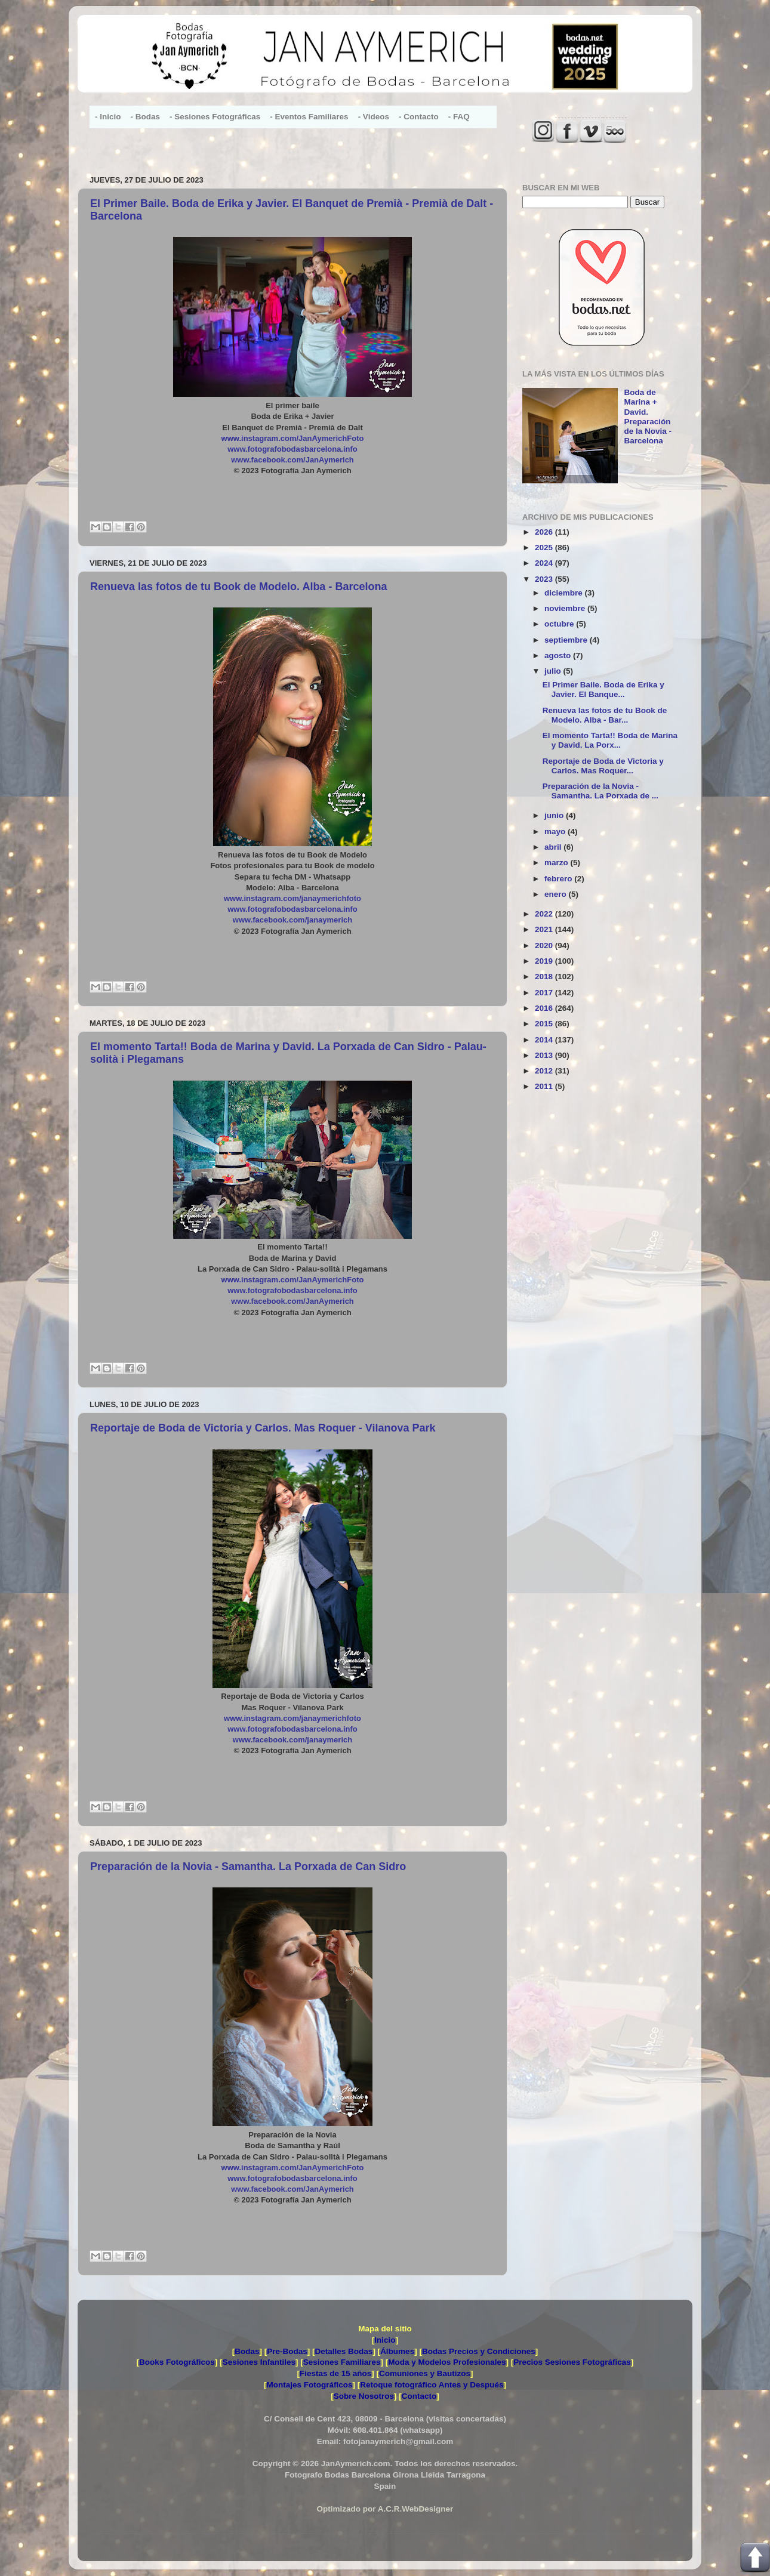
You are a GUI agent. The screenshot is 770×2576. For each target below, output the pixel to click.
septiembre (567, 639)
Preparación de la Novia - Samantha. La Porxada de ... (600, 791)
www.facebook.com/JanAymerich (292, 459)
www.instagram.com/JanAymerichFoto (292, 438)
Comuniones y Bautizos (424, 2373)
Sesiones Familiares (342, 2362)
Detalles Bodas (344, 2351)
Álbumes (397, 2351)
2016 (545, 1008)
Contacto (419, 2396)
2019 (545, 961)
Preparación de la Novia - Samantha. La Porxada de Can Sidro (248, 1866)
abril (553, 847)
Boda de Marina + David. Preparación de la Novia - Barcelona (648, 416)
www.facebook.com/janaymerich (292, 919)
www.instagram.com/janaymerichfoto (292, 898)
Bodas (247, 2351)
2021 (545, 929)
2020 (545, 945)
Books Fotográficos (177, 2362)
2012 (545, 1070)
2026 (545, 531)
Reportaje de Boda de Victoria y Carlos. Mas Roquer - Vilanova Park (263, 1428)
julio (553, 671)
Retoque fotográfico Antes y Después (431, 2384)
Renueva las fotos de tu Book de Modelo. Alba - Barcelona (238, 587)
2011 (545, 1086)
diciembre (564, 592)
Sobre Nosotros (364, 2396)
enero (556, 894)
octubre (560, 623)
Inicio (384, 2340)
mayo (556, 831)
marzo (557, 862)
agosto (558, 655)
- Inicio (108, 116)
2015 (545, 1023)
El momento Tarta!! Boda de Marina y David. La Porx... (610, 740)
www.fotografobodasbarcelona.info (292, 449)
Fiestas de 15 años (335, 2373)
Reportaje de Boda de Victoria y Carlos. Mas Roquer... (603, 766)
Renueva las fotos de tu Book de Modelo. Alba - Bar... (605, 715)
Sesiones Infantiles (259, 2362)
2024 (545, 563)
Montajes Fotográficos (309, 2384)
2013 (545, 1055)
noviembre (565, 608)
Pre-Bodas (287, 2351)
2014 (545, 1039)
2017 (545, 992)
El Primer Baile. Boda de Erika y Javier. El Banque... (603, 689)
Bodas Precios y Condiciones (478, 2351)
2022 (545, 913)
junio (555, 815)
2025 (545, 547)
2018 (545, 976)
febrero (559, 878)
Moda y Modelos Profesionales (447, 2362)
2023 (545, 579)
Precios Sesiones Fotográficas (572, 2362)
